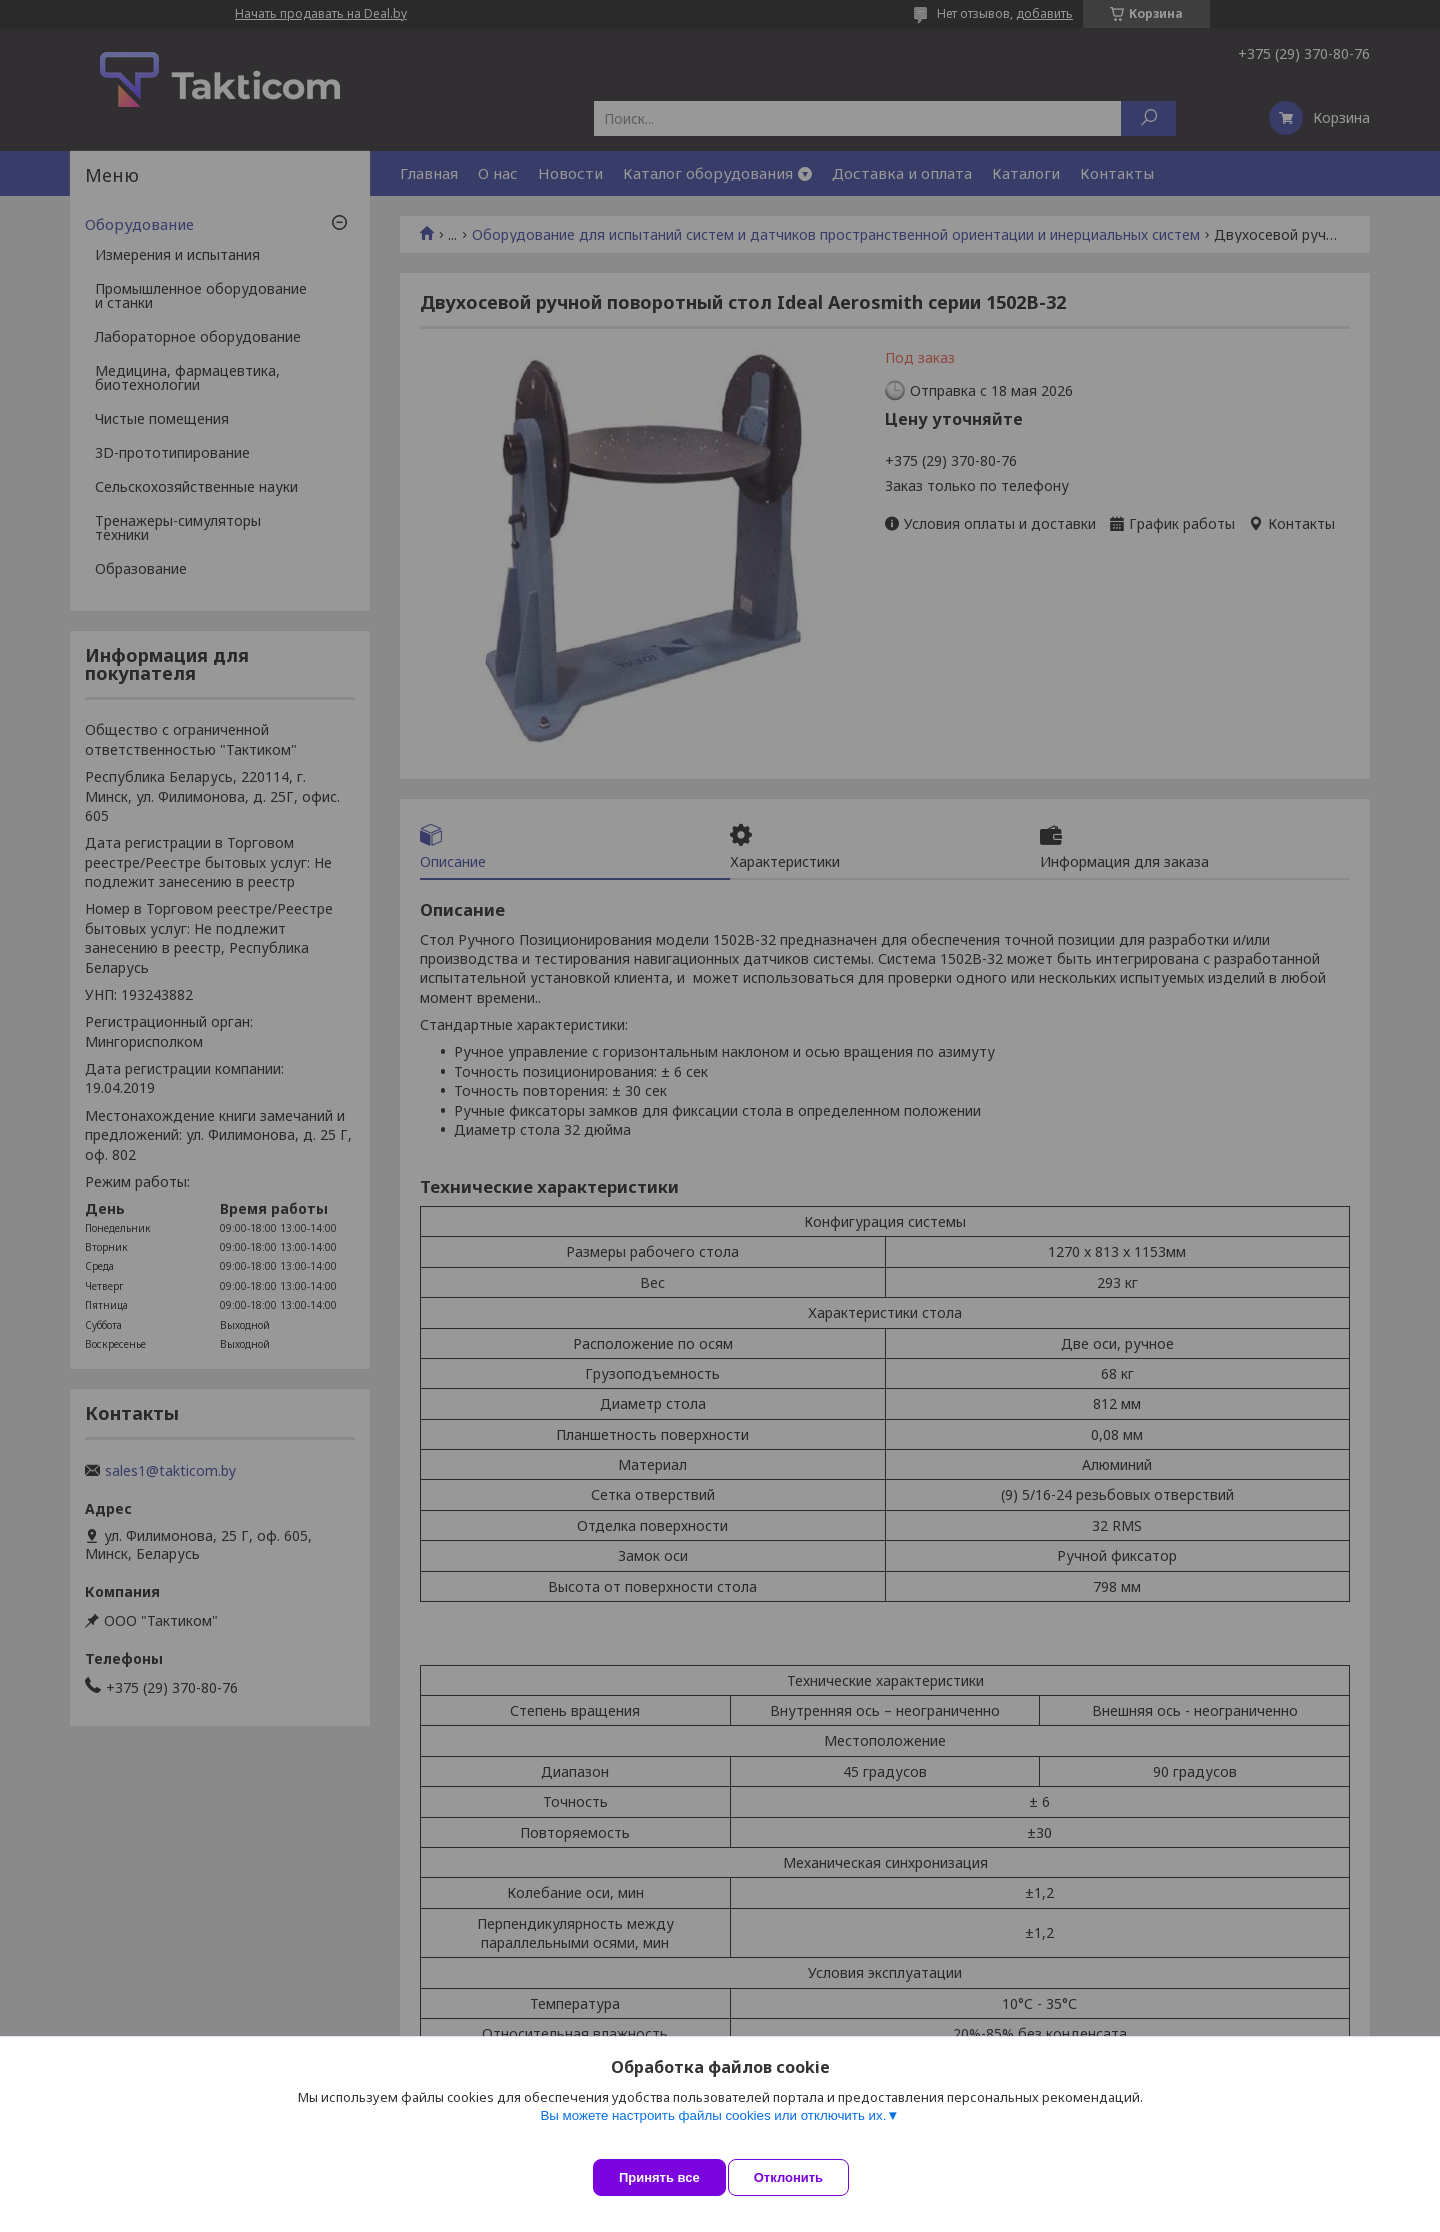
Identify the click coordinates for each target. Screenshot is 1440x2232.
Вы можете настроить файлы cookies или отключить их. (713, 2133)
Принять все (659, 2177)
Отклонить (806, 2177)
